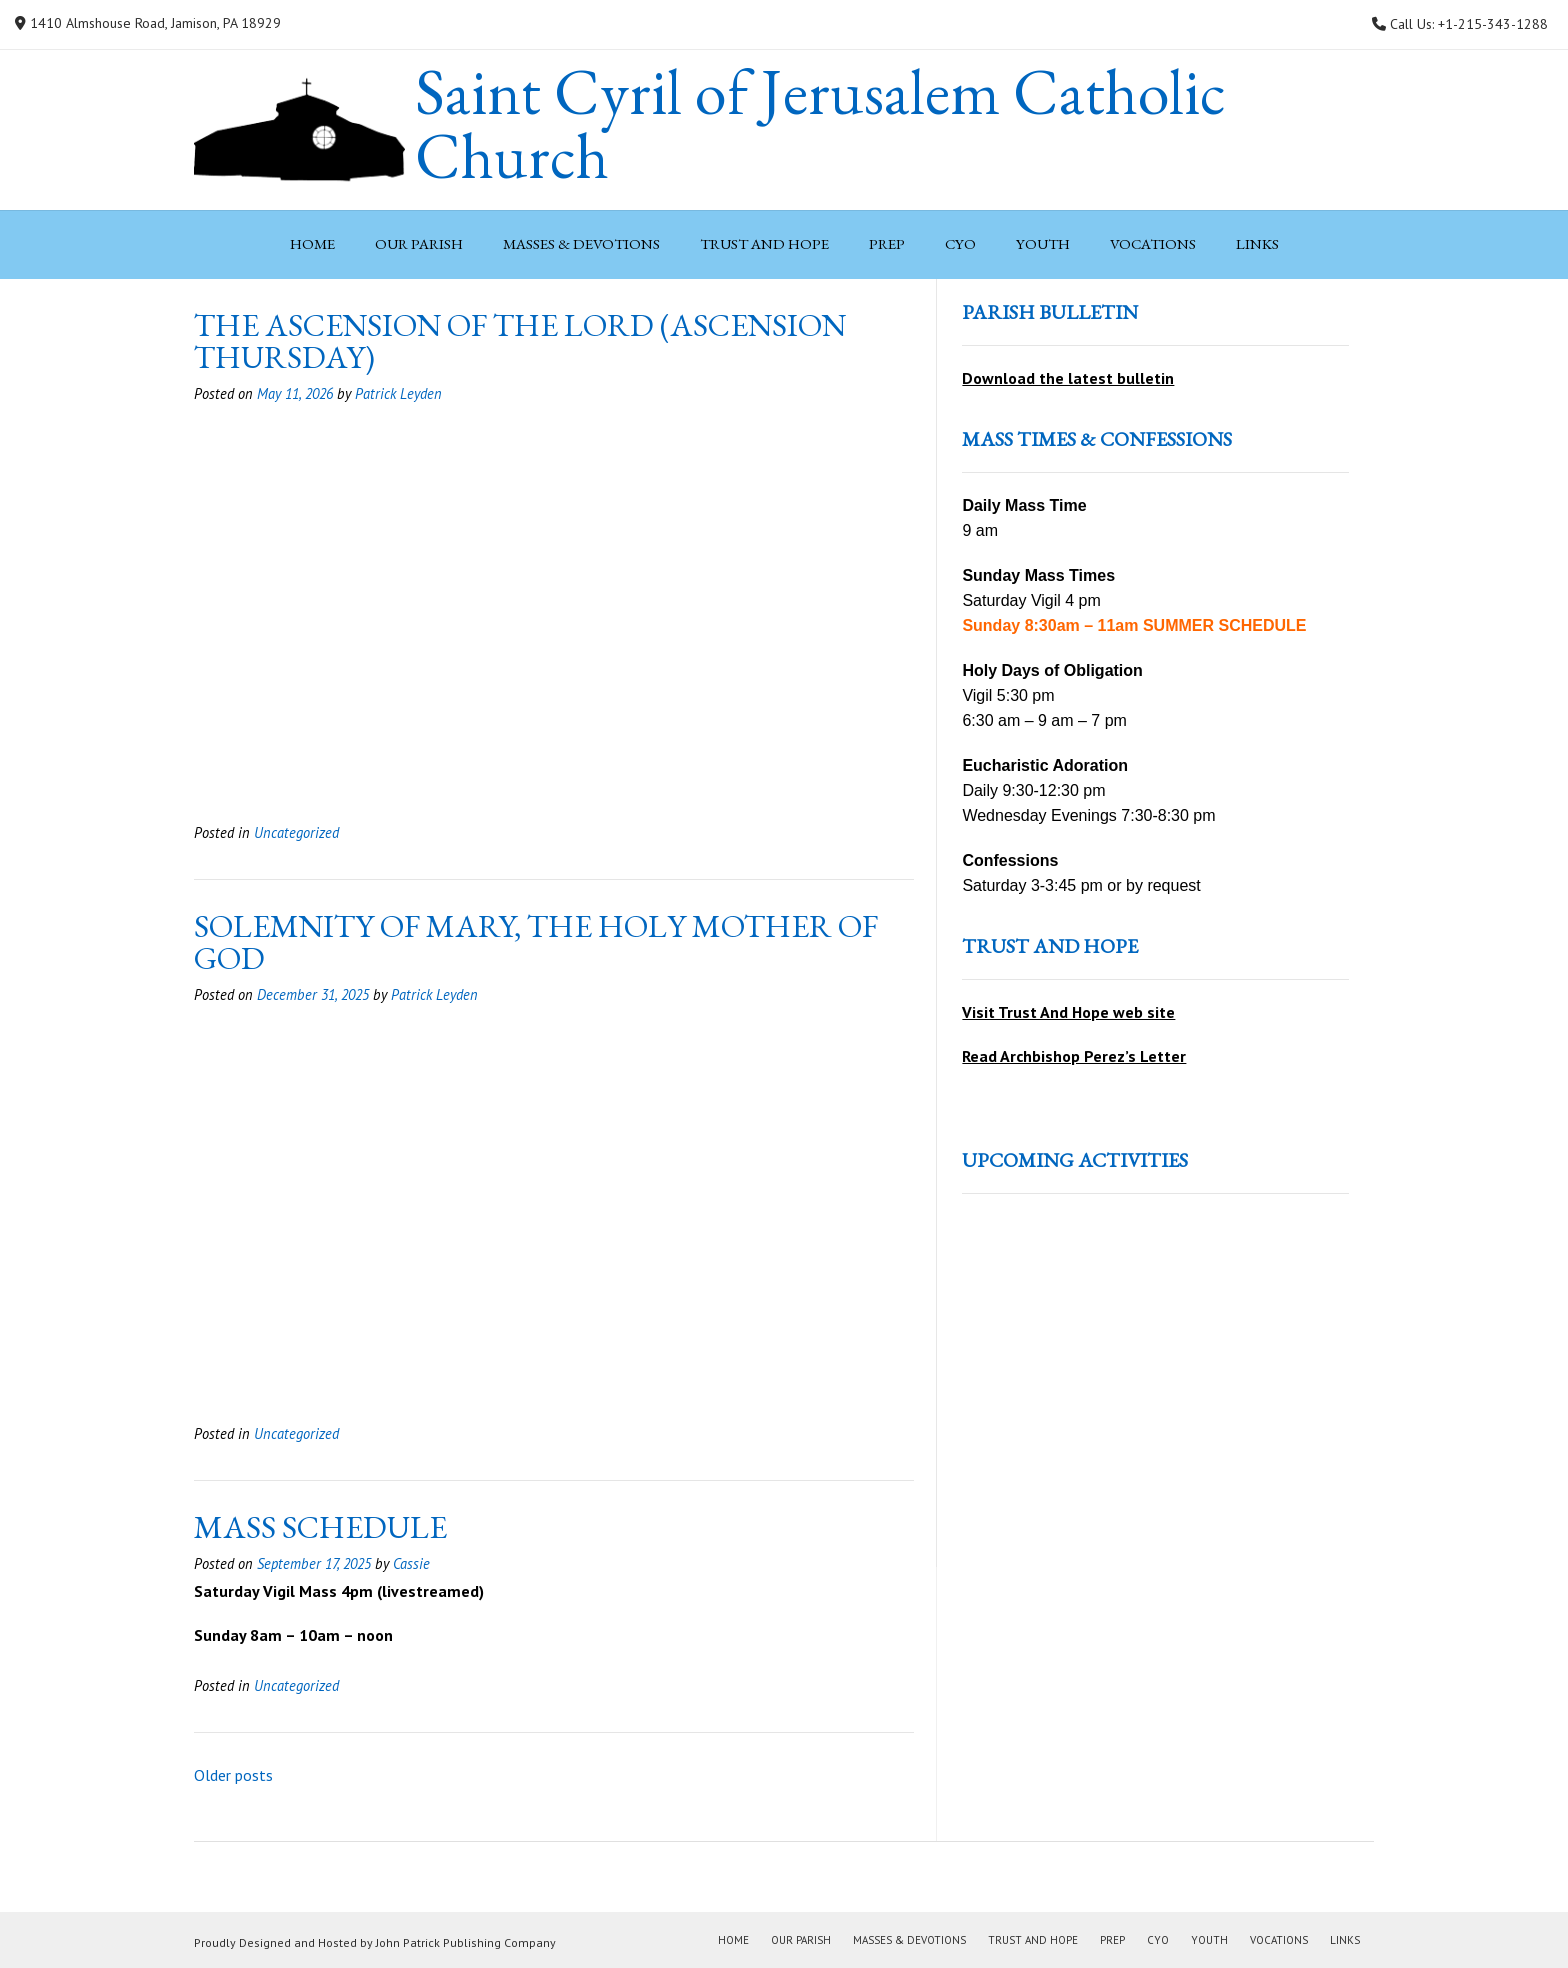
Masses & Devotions (581, 243)
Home (312, 243)
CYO (960, 243)
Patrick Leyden (398, 393)
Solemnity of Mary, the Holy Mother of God (536, 942)
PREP (887, 243)
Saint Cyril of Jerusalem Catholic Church (820, 124)
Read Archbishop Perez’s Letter (1074, 1056)
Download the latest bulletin (1068, 378)
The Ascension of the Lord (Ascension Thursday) (520, 341)
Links (1257, 243)
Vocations (1153, 243)
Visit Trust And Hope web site (1068, 1012)
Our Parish (419, 243)
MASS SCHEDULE (320, 1527)
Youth (1043, 243)
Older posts (233, 1775)
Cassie (411, 1563)
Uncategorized (296, 832)
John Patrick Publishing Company (466, 1942)
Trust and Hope (764, 243)
